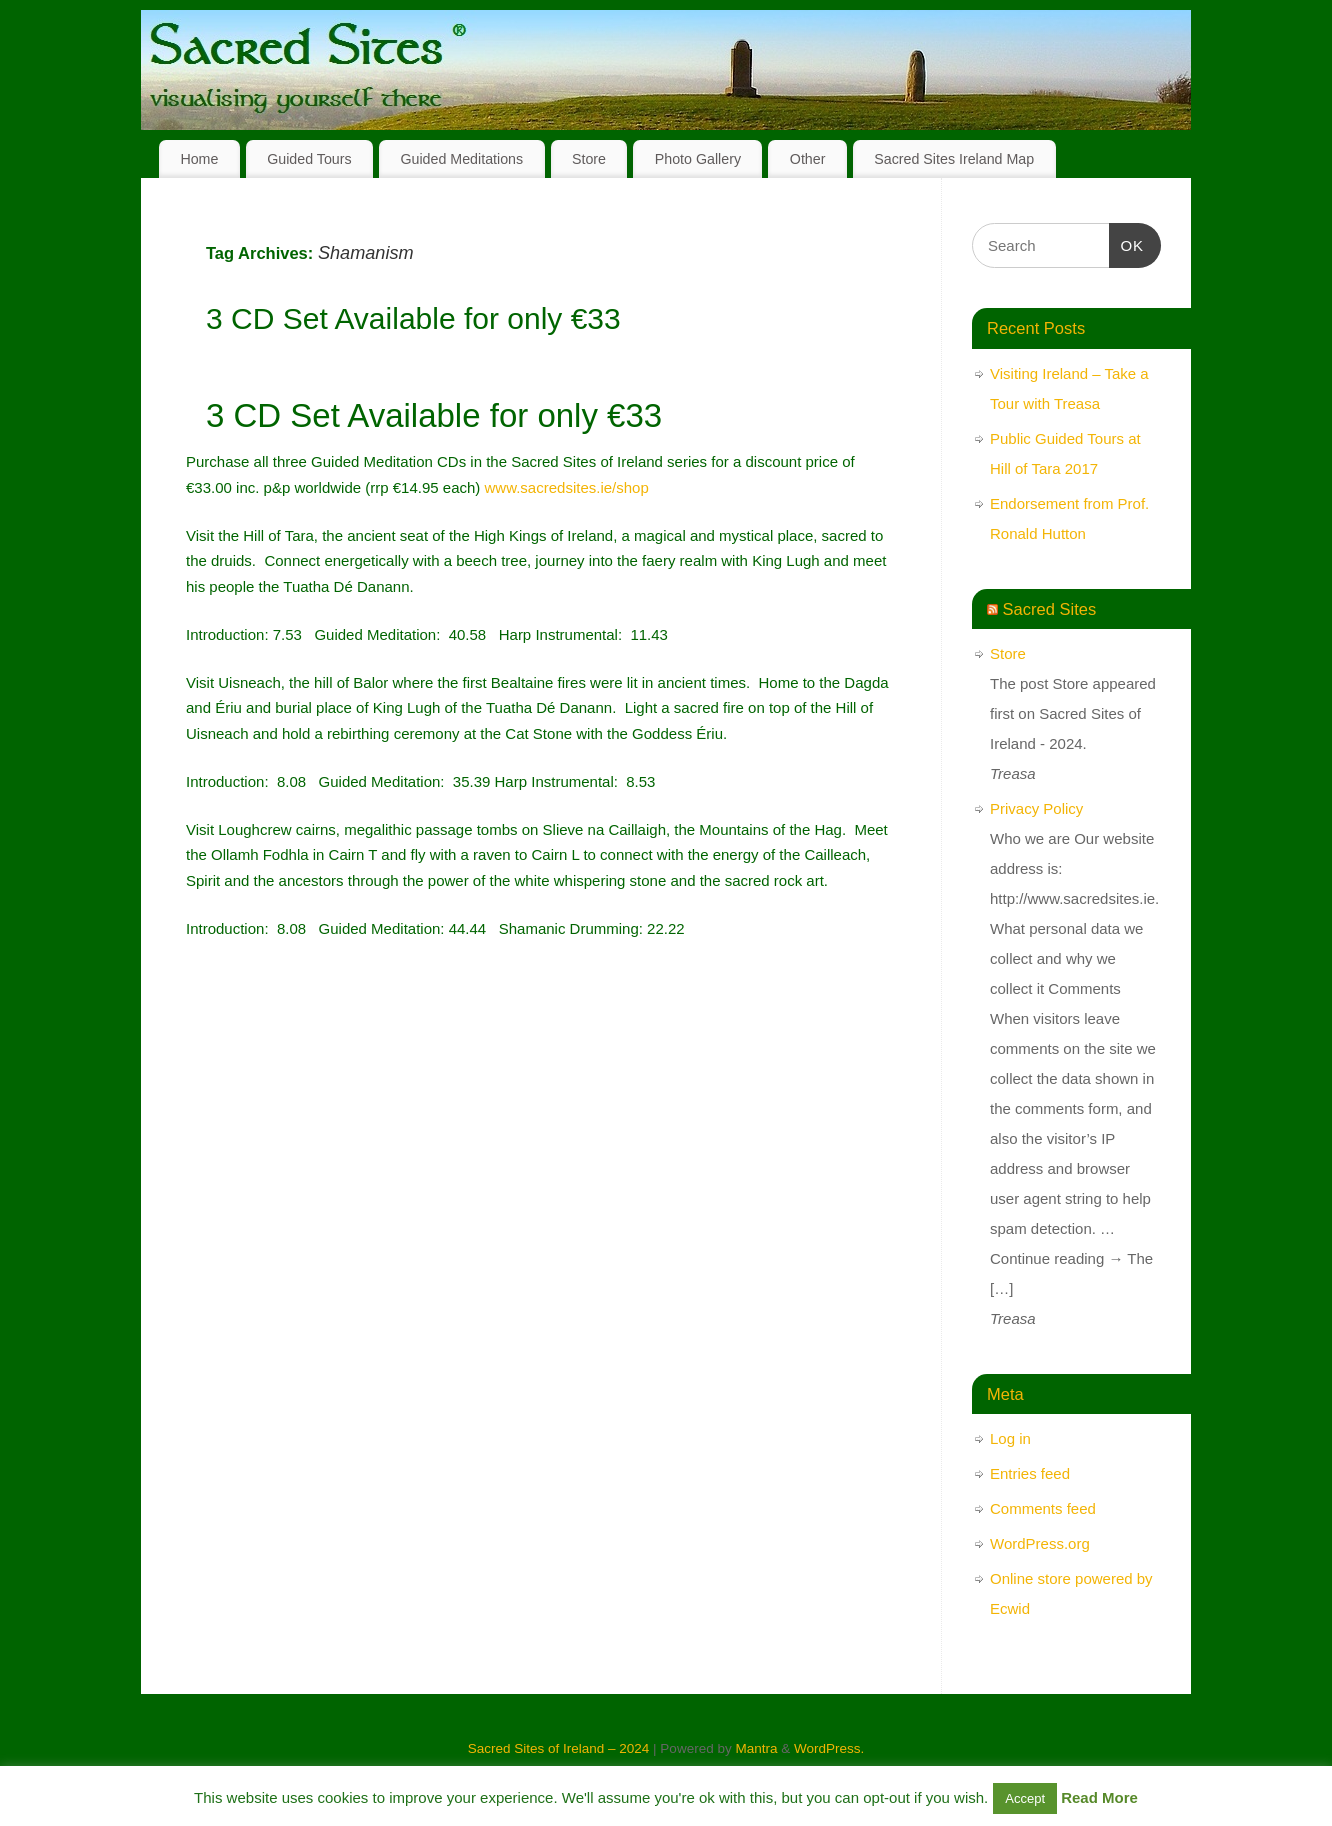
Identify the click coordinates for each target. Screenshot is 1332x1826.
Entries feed (1030, 1473)
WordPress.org (1040, 1543)
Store (589, 159)
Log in (1010, 1438)
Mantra (756, 1748)
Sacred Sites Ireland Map (954, 159)
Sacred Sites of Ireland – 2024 (559, 1748)
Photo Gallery (698, 159)
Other (808, 159)
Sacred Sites (1050, 609)
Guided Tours (309, 159)
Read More (1099, 1797)
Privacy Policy (1036, 808)
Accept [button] (1025, 1798)
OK (1127, 243)
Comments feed (1043, 1508)
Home (199, 159)
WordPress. (829, 1748)
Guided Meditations (461, 159)
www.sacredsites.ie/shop (567, 487)
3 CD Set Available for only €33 (413, 318)
